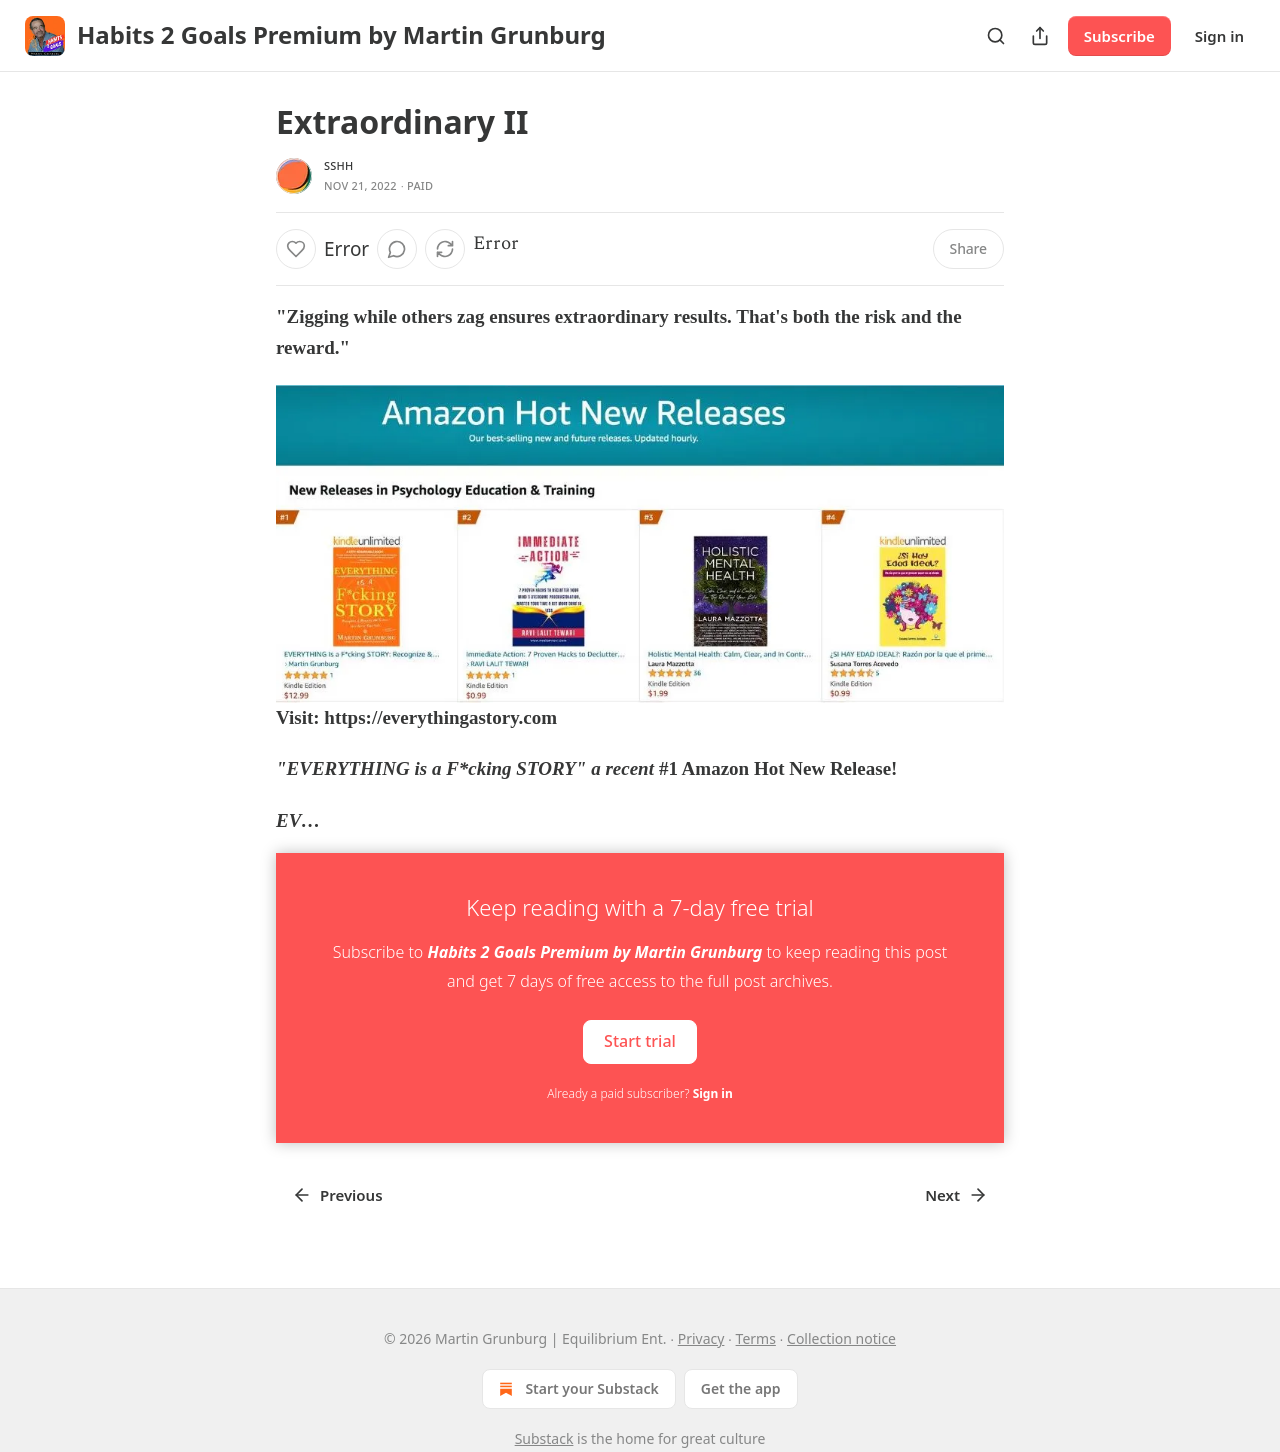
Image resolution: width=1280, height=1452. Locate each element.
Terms (756, 1338)
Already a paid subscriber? (639, 1093)
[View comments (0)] (397, 249)
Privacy (701, 1338)
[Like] (296, 249)
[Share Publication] (1040, 36)
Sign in (1219, 36)
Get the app (741, 1388)
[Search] (996, 36)
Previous (337, 1195)
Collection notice (841, 1338)
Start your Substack (576, 1389)
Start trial (640, 1041)
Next (956, 1195)
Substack (544, 1438)
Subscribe (1119, 36)
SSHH (338, 165)
